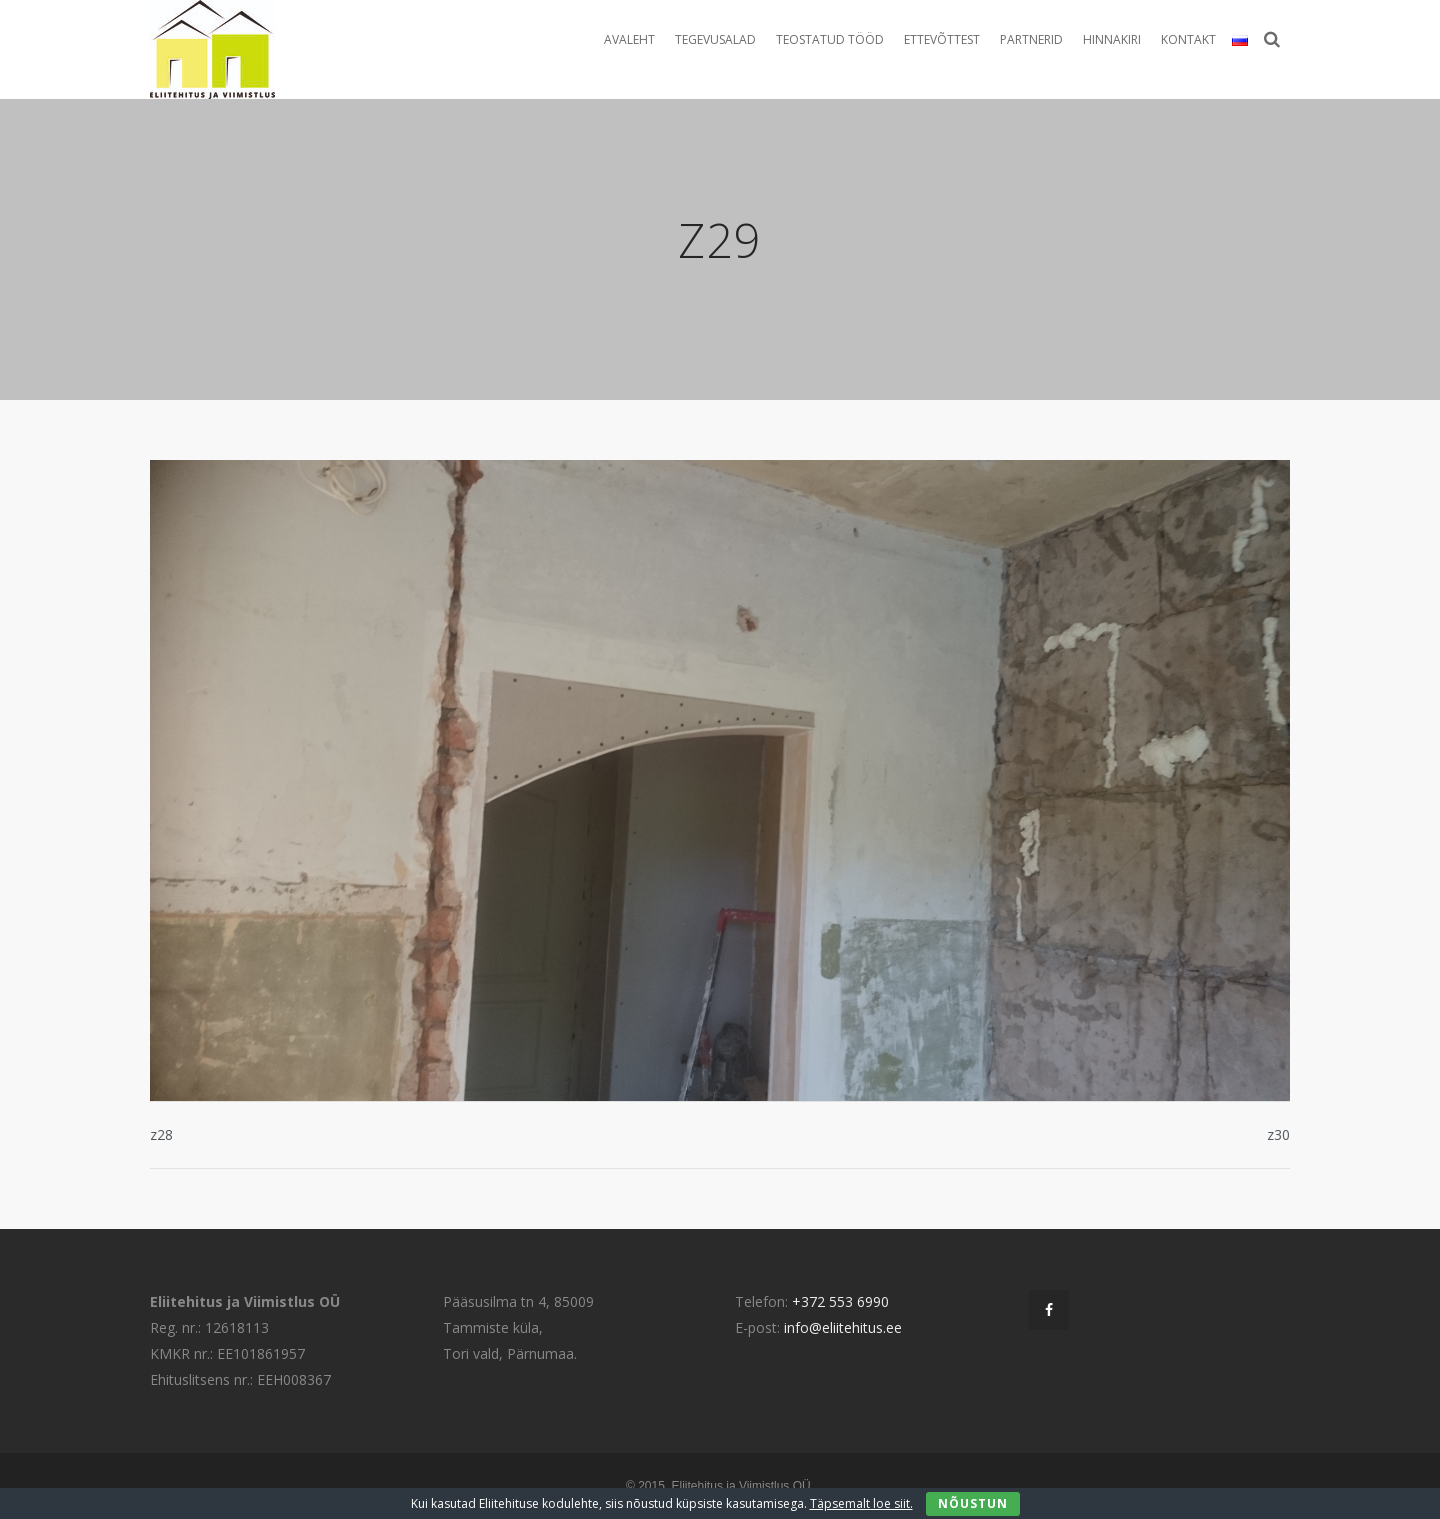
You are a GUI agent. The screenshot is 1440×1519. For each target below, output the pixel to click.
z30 (1278, 1134)
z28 (161, 1134)
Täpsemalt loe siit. (861, 1503)
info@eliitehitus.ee (843, 1327)
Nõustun (973, 1503)
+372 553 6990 (840, 1301)
